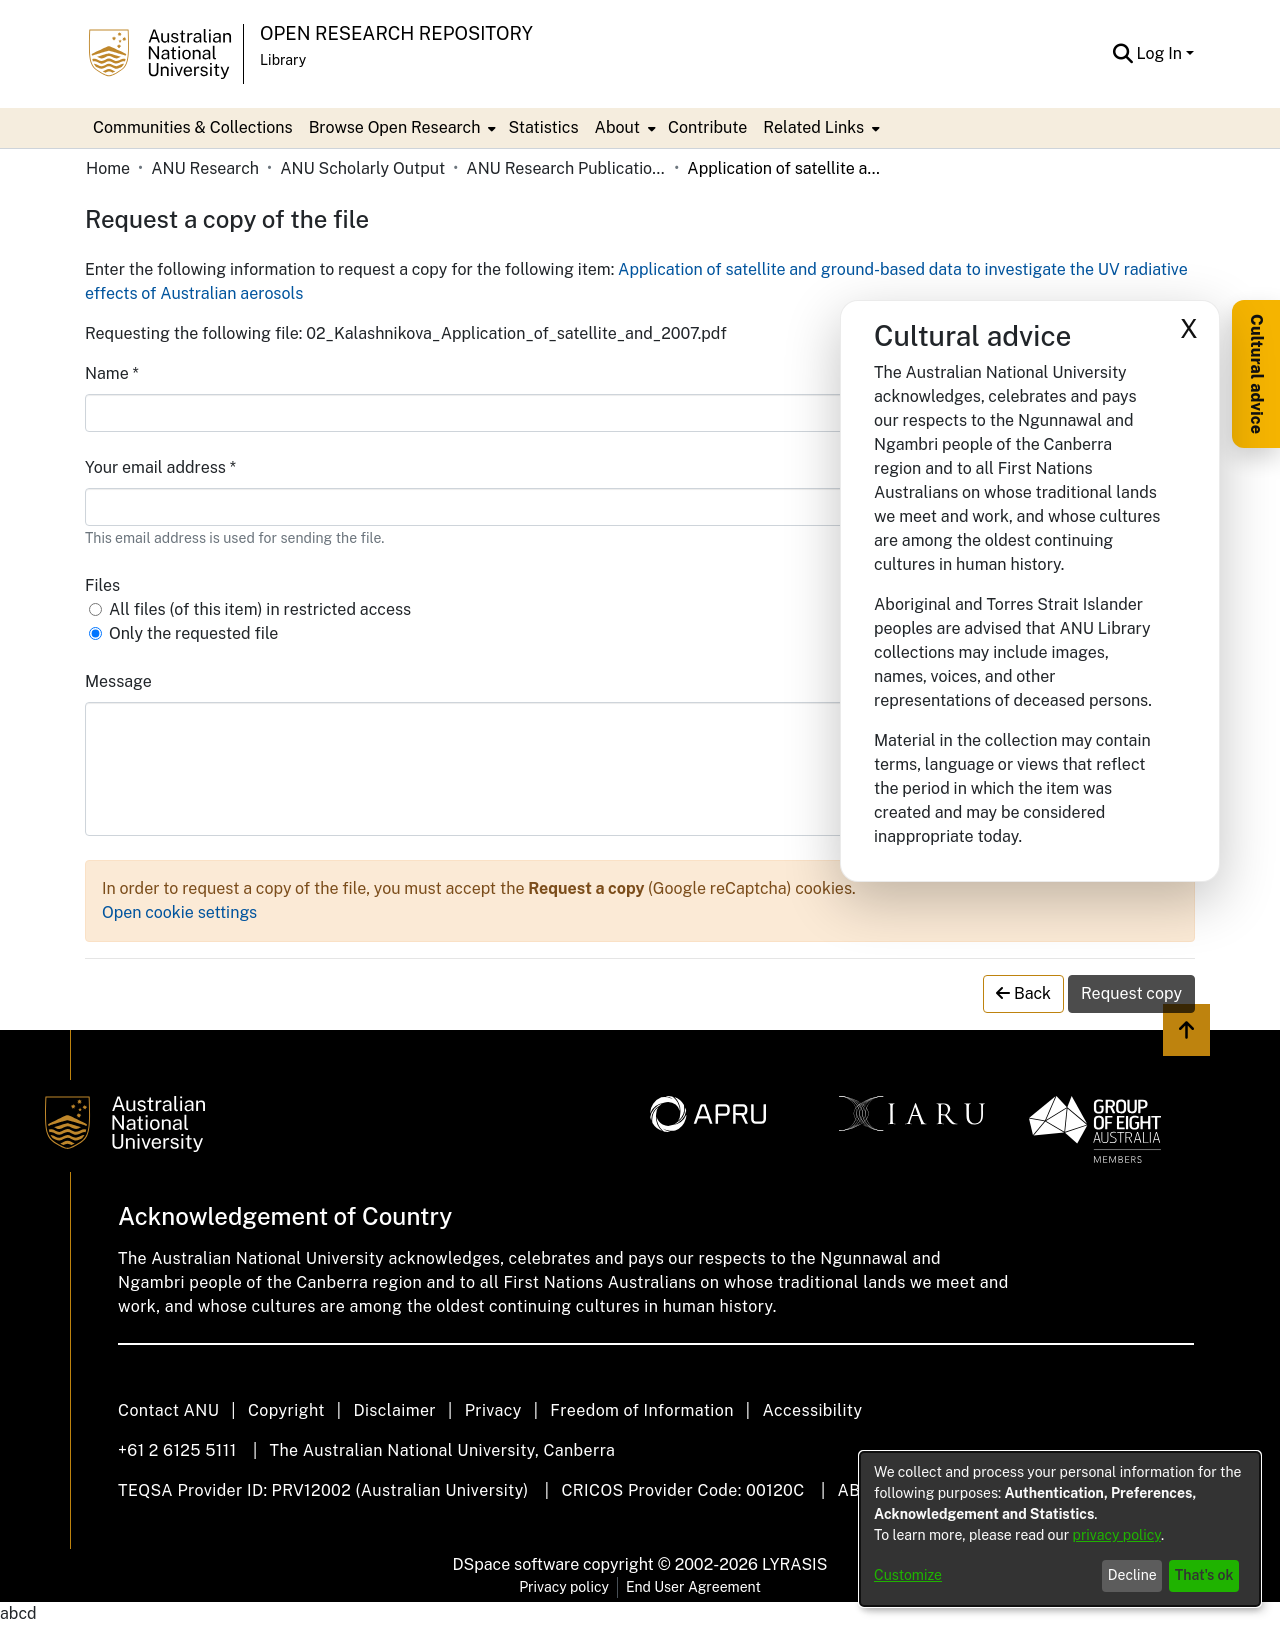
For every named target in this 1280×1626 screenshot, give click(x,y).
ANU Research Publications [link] (566, 168)
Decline (1132, 1575)
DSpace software (516, 1564)
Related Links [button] (813, 127)
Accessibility (812, 1410)
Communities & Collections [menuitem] (193, 127)
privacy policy (1117, 1535)
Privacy (493, 1410)
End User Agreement (693, 1587)
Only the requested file (193, 633)
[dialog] (1060, 1529)
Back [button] (1023, 993)
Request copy (1131, 993)
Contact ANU (168, 1410)
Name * (112, 373)
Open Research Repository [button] (396, 33)
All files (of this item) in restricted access (260, 609)
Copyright (286, 1410)
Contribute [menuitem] (707, 127)
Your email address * (160, 467)
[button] (1123, 54)
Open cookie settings (179, 912)
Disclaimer (394, 1410)
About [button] (617, 127)
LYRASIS (794, 1564)
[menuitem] (401, 128)
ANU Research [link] (205, 168)
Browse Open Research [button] (395, 127)
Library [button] (283, 60)
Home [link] (108, 168)
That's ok (1204, 1575)
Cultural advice (1256, 374)
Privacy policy (564, 1587)
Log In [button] (1161, 53)
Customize (908, 1575)
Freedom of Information (641, 1410)
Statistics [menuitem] (543, 127)
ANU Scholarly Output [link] (362, 168)
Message (118, 681)
